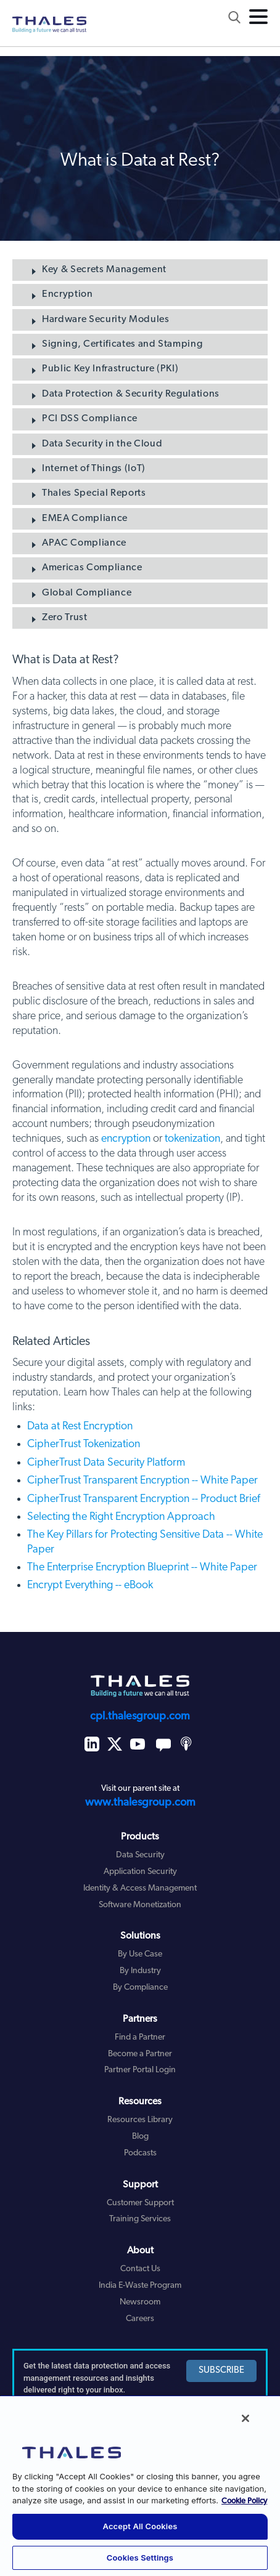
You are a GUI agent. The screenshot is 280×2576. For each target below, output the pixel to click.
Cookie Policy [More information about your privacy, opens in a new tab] (244, 2501)
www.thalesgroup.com (140, 1803)
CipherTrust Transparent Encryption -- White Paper (142, 1481)
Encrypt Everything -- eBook (90, 1585)
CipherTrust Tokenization (83, 1444)
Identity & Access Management (140, 1888)
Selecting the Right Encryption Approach (121, 1517)
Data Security (140, 1855)
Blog (140, 2136)
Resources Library (140, 2120)
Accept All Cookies (140, 2526)
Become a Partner (140, 2054)
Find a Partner (140, 2037)
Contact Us (140, 2269)
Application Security (140, 1871)
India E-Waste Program (140, 2285)
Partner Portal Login (140, 2070)
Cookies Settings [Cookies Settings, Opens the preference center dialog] (140, 2557)
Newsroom (140, 2302)
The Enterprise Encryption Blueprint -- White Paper (142, 1567)
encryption (125, 1139)
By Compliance (140, 1987)
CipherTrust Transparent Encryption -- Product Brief (143, 1499)
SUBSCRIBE (221, 2370)
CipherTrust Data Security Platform (106, 1463)
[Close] (245, 2418)
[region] (140, 2485)
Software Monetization (140, 1905)
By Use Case (140, 1954)
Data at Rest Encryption (80, 1426)
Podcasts (140, 2153)
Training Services (140, 2219)
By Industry (140, 1971)
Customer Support (140, 2203)
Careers (140, 2319)
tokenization (192, 1139)
